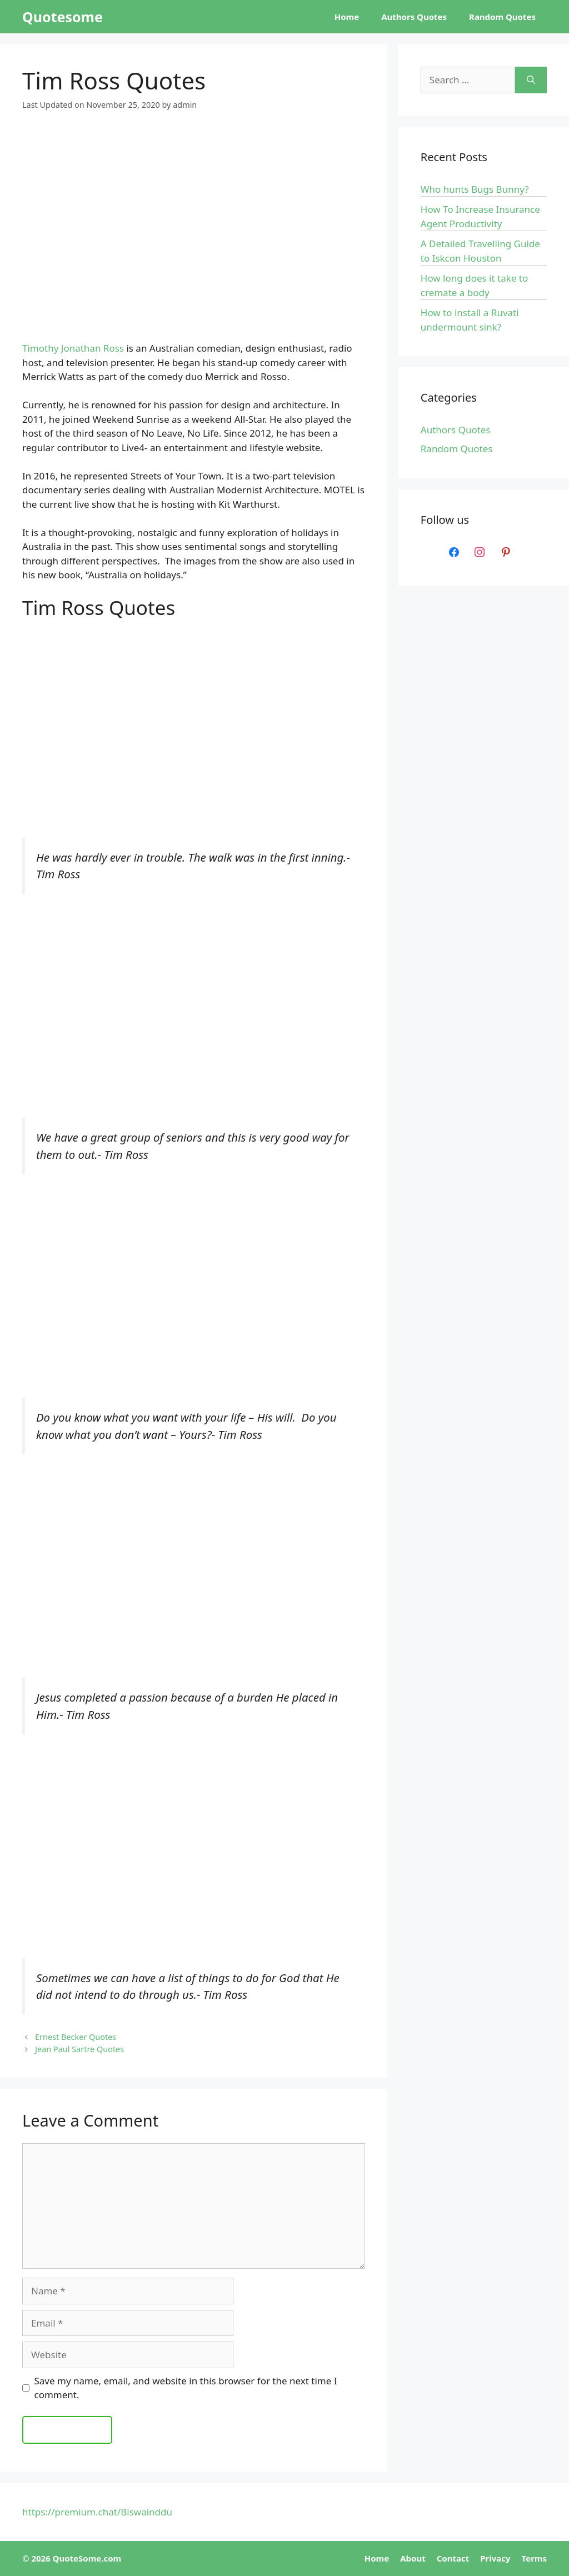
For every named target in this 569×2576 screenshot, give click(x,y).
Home (347, 16)
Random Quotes (502, 16)
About (413, 2558)
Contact (453, 2558)
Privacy (495, 2558)
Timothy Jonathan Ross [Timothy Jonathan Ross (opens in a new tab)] (73, 348)
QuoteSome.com (87, 2558)
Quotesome (62, 16)
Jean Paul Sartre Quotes (79, 2049)
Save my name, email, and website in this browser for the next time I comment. (185, 2388)
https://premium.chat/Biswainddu (97, 2511)
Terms (534, 2558)
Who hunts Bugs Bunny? (475, 189)
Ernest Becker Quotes (75, 2037)
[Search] (531, 80)
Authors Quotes (414, 16)
